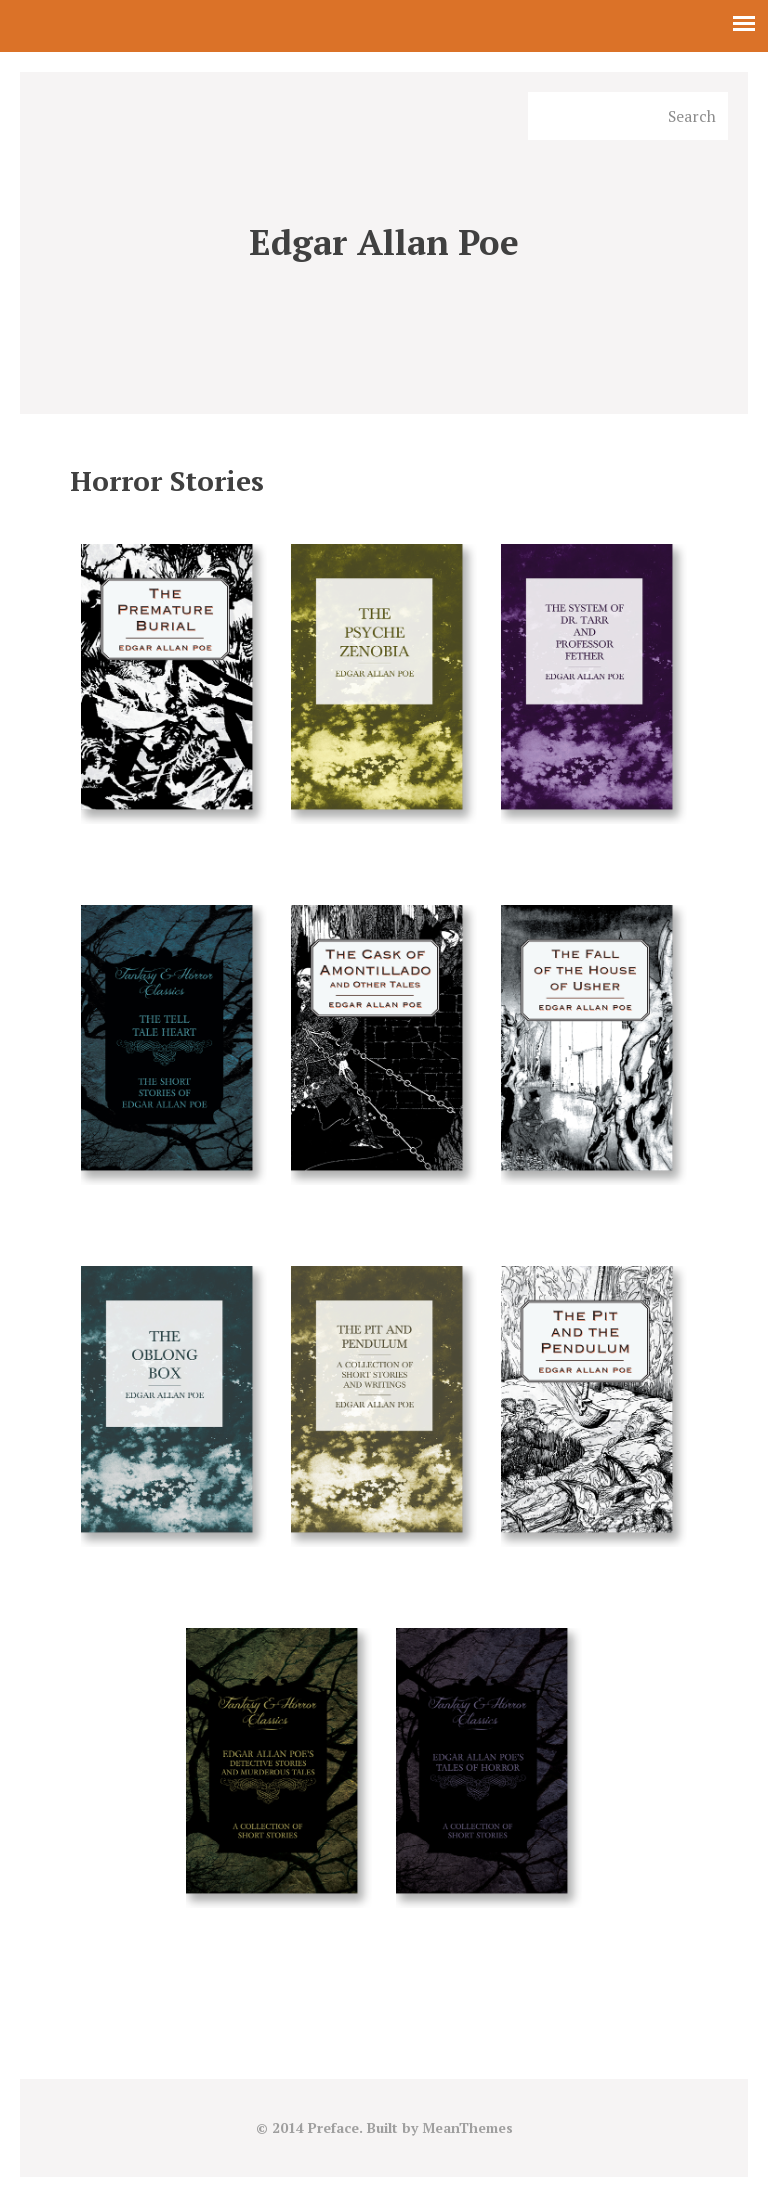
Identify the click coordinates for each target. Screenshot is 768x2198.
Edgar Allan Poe (384, 243)
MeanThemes (467, 2129)
